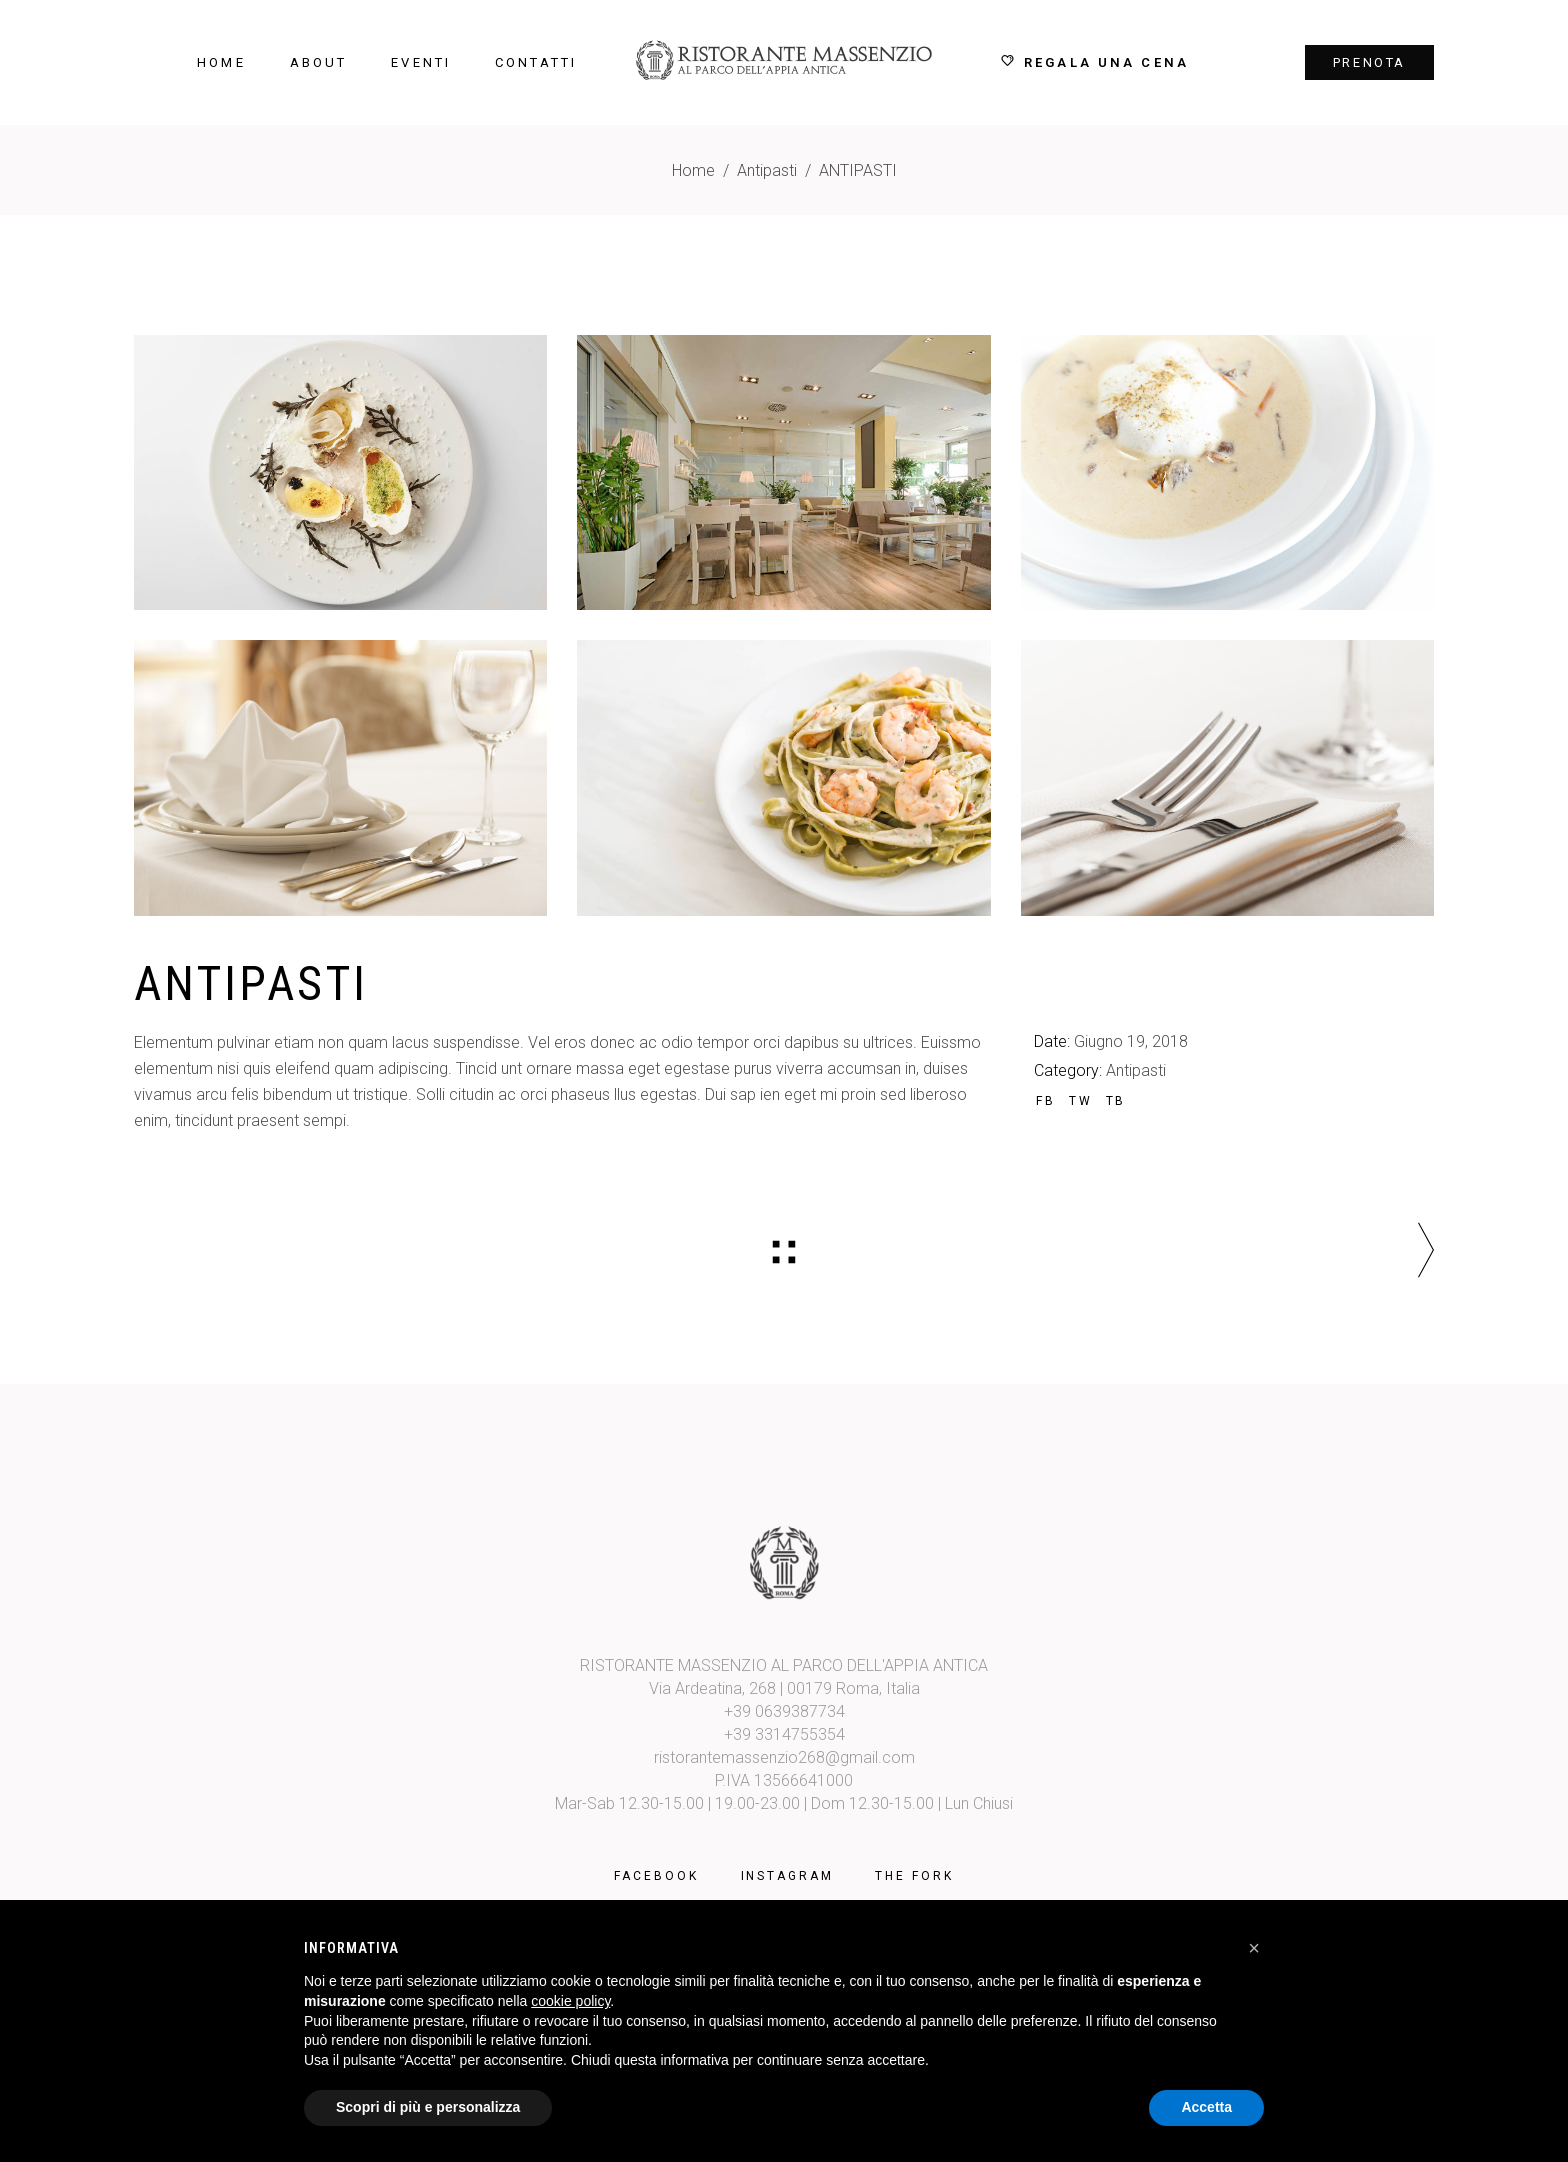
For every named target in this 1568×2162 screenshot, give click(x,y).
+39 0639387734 (784, 1711)
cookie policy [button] (570, 2001)
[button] (1254, 1948)
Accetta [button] (1206, 2107)
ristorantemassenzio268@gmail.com (784, 1757)
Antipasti (767, 170)
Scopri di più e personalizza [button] (428, 2107)
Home (693, 170)
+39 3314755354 (784, 1734)
